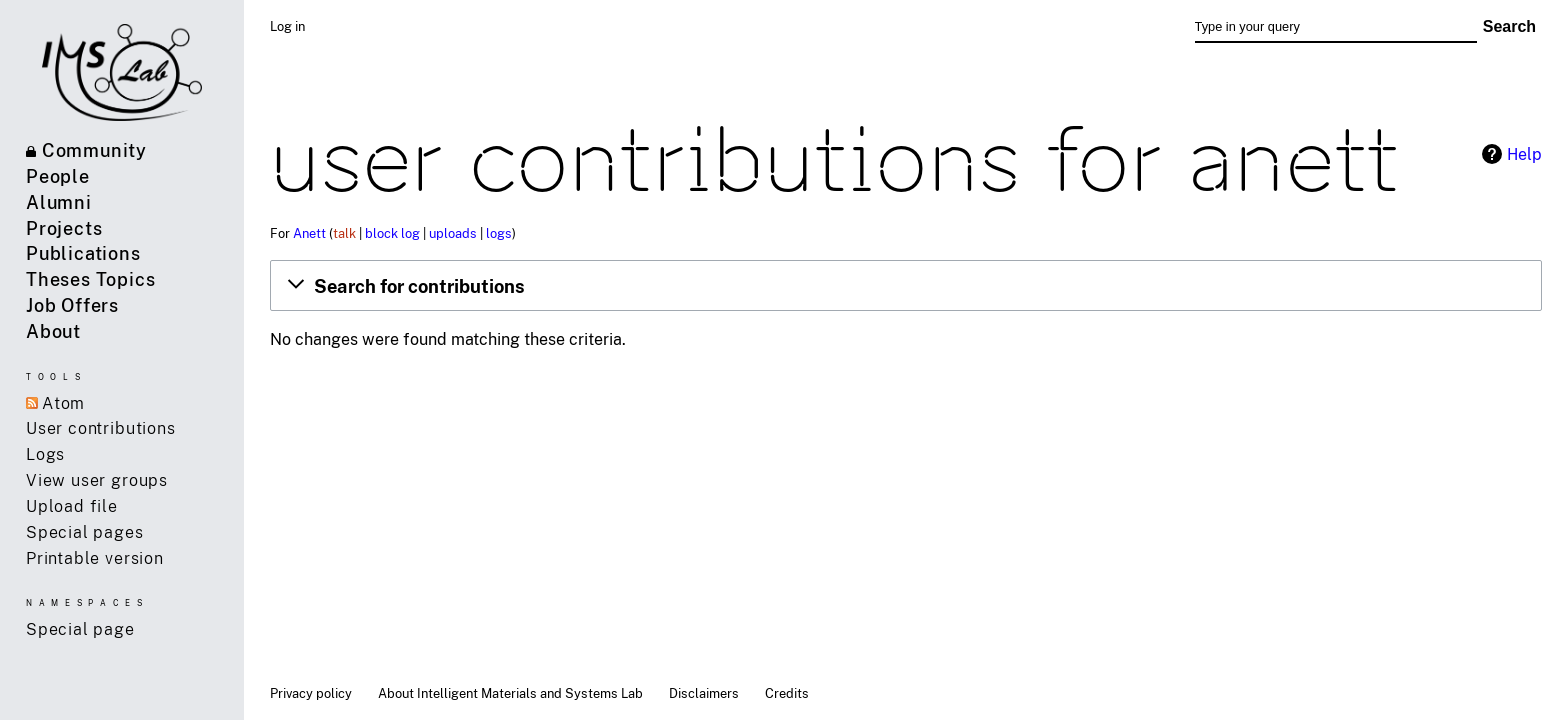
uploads (453, 233)
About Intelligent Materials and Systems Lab (510, 693)
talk (344, 233)
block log (392, 233)
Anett (309, 233)
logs (499, 233)
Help (1524, 154)
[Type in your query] (1336, 27)
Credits (787, 693)
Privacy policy (311, 693)
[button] (906, 285)
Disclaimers (704, 693)
